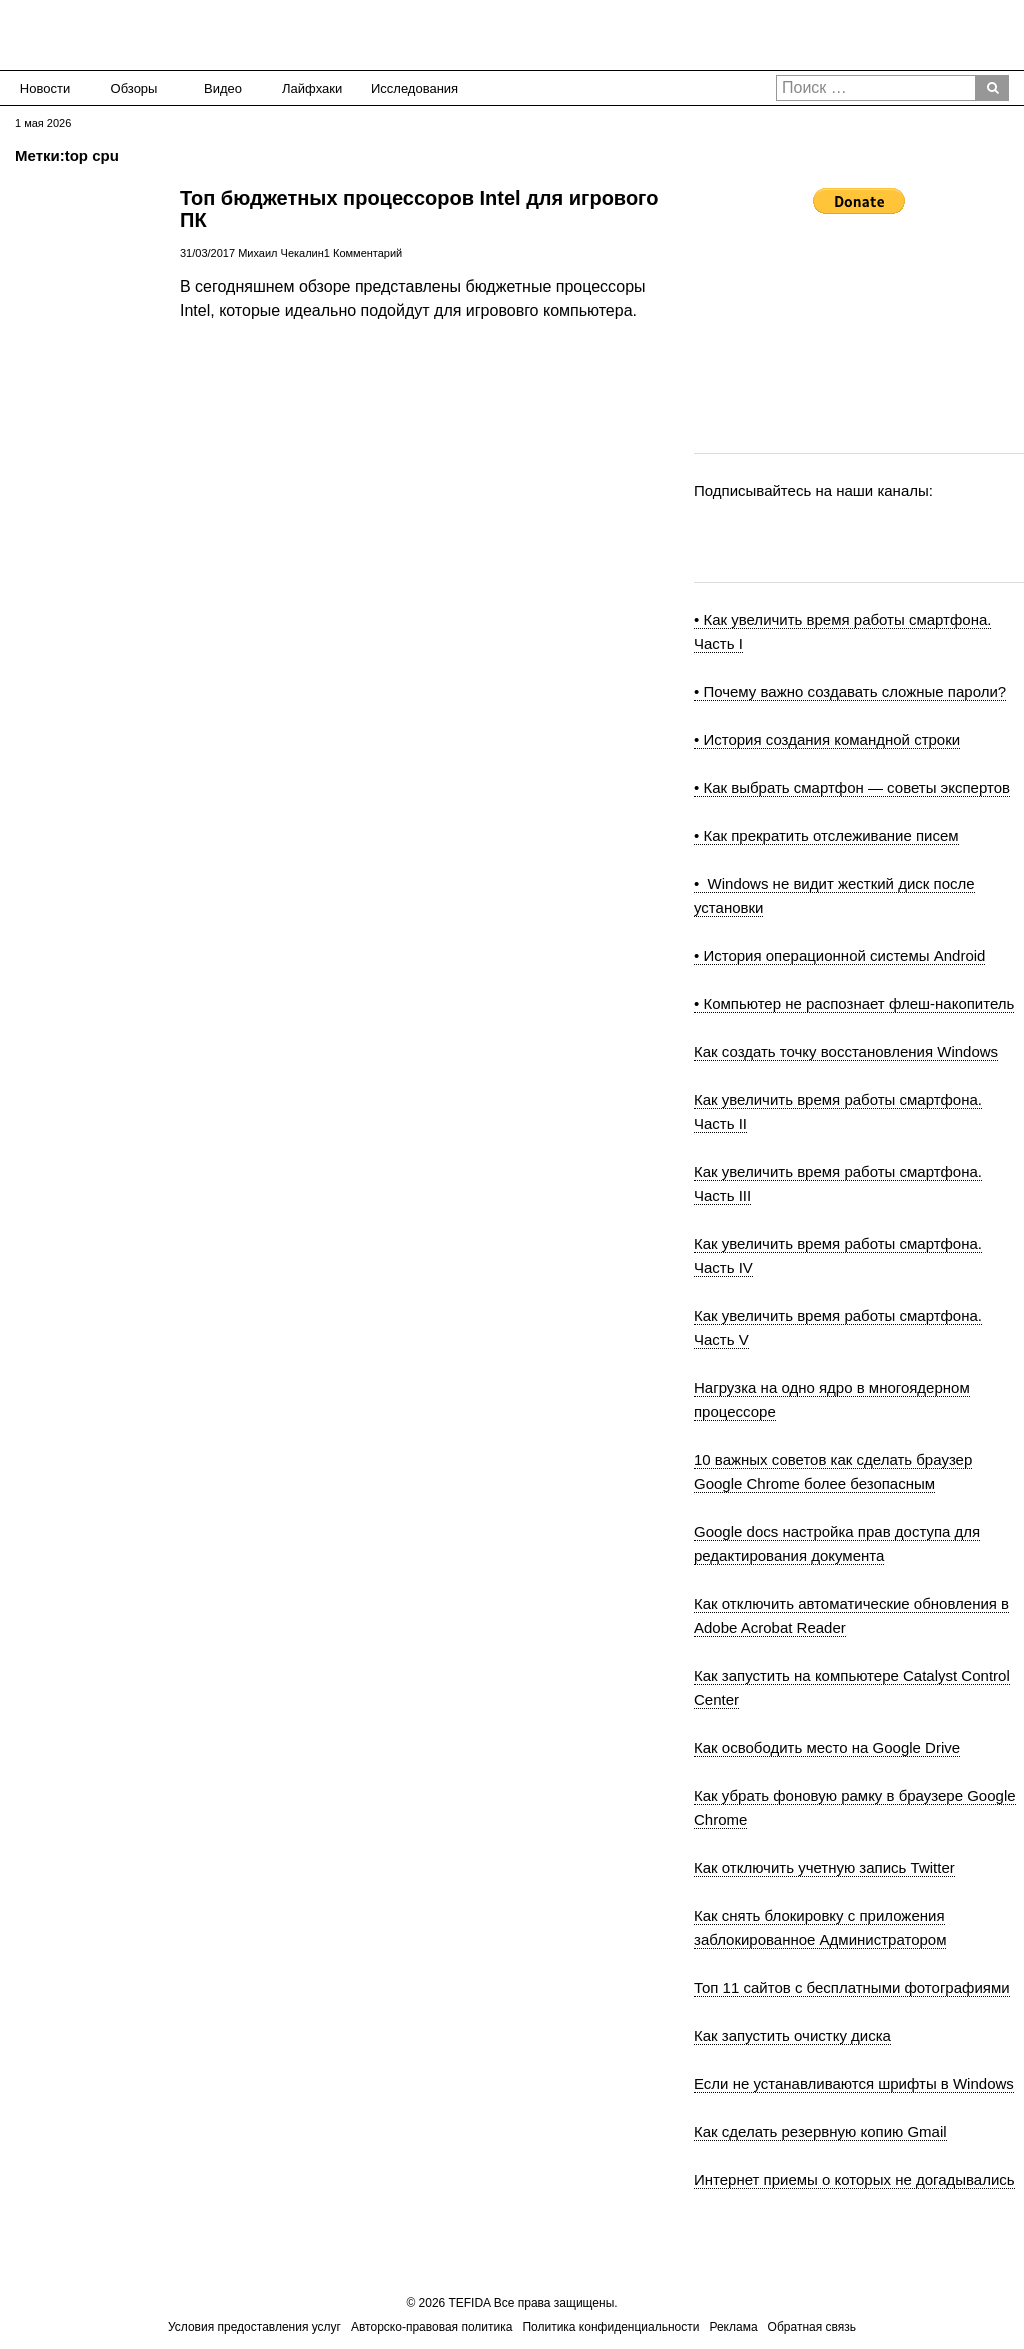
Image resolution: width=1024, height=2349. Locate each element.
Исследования (408, 88)
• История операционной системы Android (839, 955)
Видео (223, 88)
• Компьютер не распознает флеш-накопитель (854, 1003)
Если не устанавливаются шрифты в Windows (854, 2083)
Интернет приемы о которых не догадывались (854, 2179)
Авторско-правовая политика (431, 2327)
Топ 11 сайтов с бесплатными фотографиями (852, 1987)
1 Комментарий (363, 253)
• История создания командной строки (827, 739)
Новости (45, 88)
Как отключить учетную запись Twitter (824, 1867)
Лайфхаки (312, 88)
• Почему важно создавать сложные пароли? (850, 691)
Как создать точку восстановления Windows (846, 1051)
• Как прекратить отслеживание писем (826, 835)
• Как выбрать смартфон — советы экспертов (852, 787)
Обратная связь (812, 2327)
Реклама (733, 2327)
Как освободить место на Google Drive (827, 1747)
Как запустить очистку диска (792, 2035)
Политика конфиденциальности (610, 2327)
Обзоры (134, 88)
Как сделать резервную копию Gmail (820, 2131)
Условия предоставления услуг (254, 2327)
